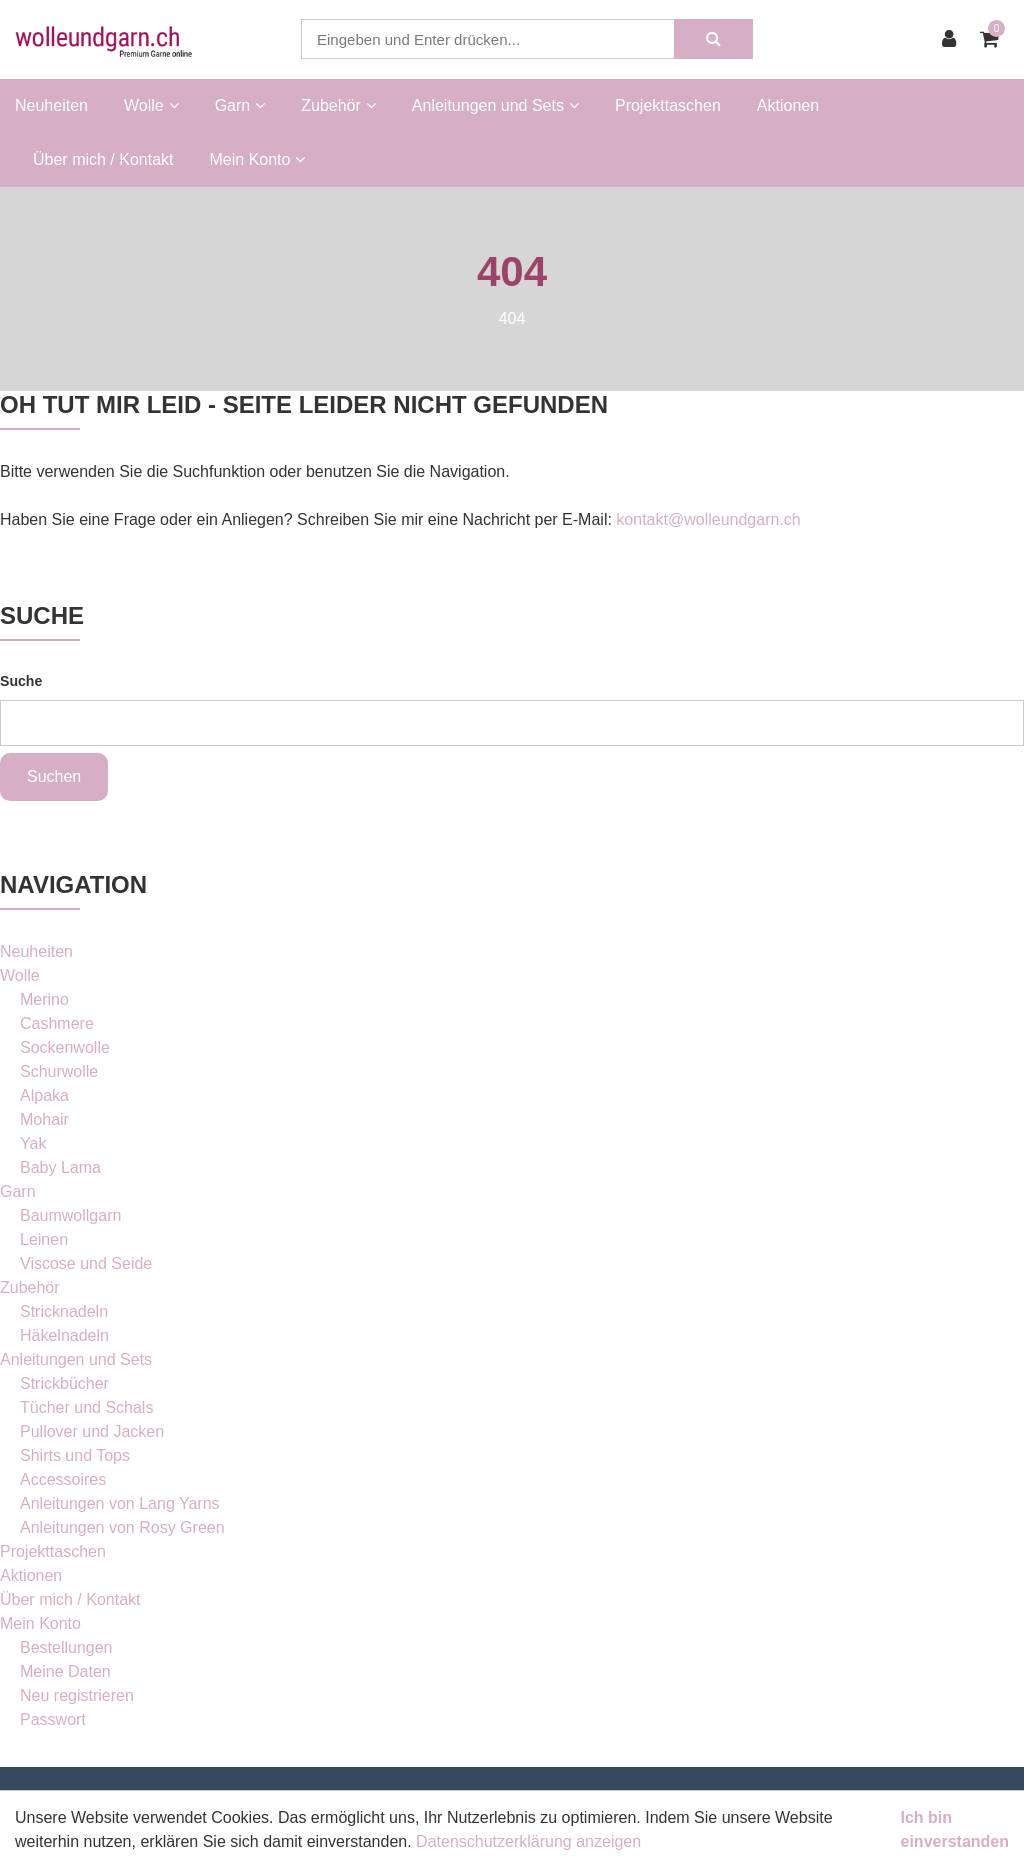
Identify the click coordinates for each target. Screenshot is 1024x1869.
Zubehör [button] (338, 105)
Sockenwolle (65, 1047)
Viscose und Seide (86, 1263)
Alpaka (44, 1095)
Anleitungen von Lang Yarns (120, 1503)
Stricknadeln (64, 1311)
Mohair (44, 1119)
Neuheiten (51, 105)
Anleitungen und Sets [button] (495, 105)
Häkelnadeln (64, 1335)
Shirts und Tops (75, 1455)
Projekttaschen (668, 105)
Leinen (44, 1239)
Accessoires (63, 1479)
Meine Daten (65, 1671)
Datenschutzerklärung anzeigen (528, 1841)
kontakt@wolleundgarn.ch (708, 519)
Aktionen (788, 105)
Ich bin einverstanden (955, 1829)
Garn (18, 1191)
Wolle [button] (151, 105)
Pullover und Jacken (92, 1431)
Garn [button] (240, 105)
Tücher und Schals (86, 1407)
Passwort (53, 1719)
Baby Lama (60, 1167)
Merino (44, 999)
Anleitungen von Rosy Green (122, 1527)
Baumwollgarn (70, 1215)
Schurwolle (59, 1071)
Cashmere (57, 1023)
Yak (33, 1143)
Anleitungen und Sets (76, 1359)
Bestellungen (66, 1647)
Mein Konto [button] (258, 159)
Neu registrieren (77, 1695)
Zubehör (30, 1287)
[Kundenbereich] (954, 39)
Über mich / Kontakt (103, 159)
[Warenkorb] (994, 39)
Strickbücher (64, 1383)
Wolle (20, 975)
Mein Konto (40, 1623)
